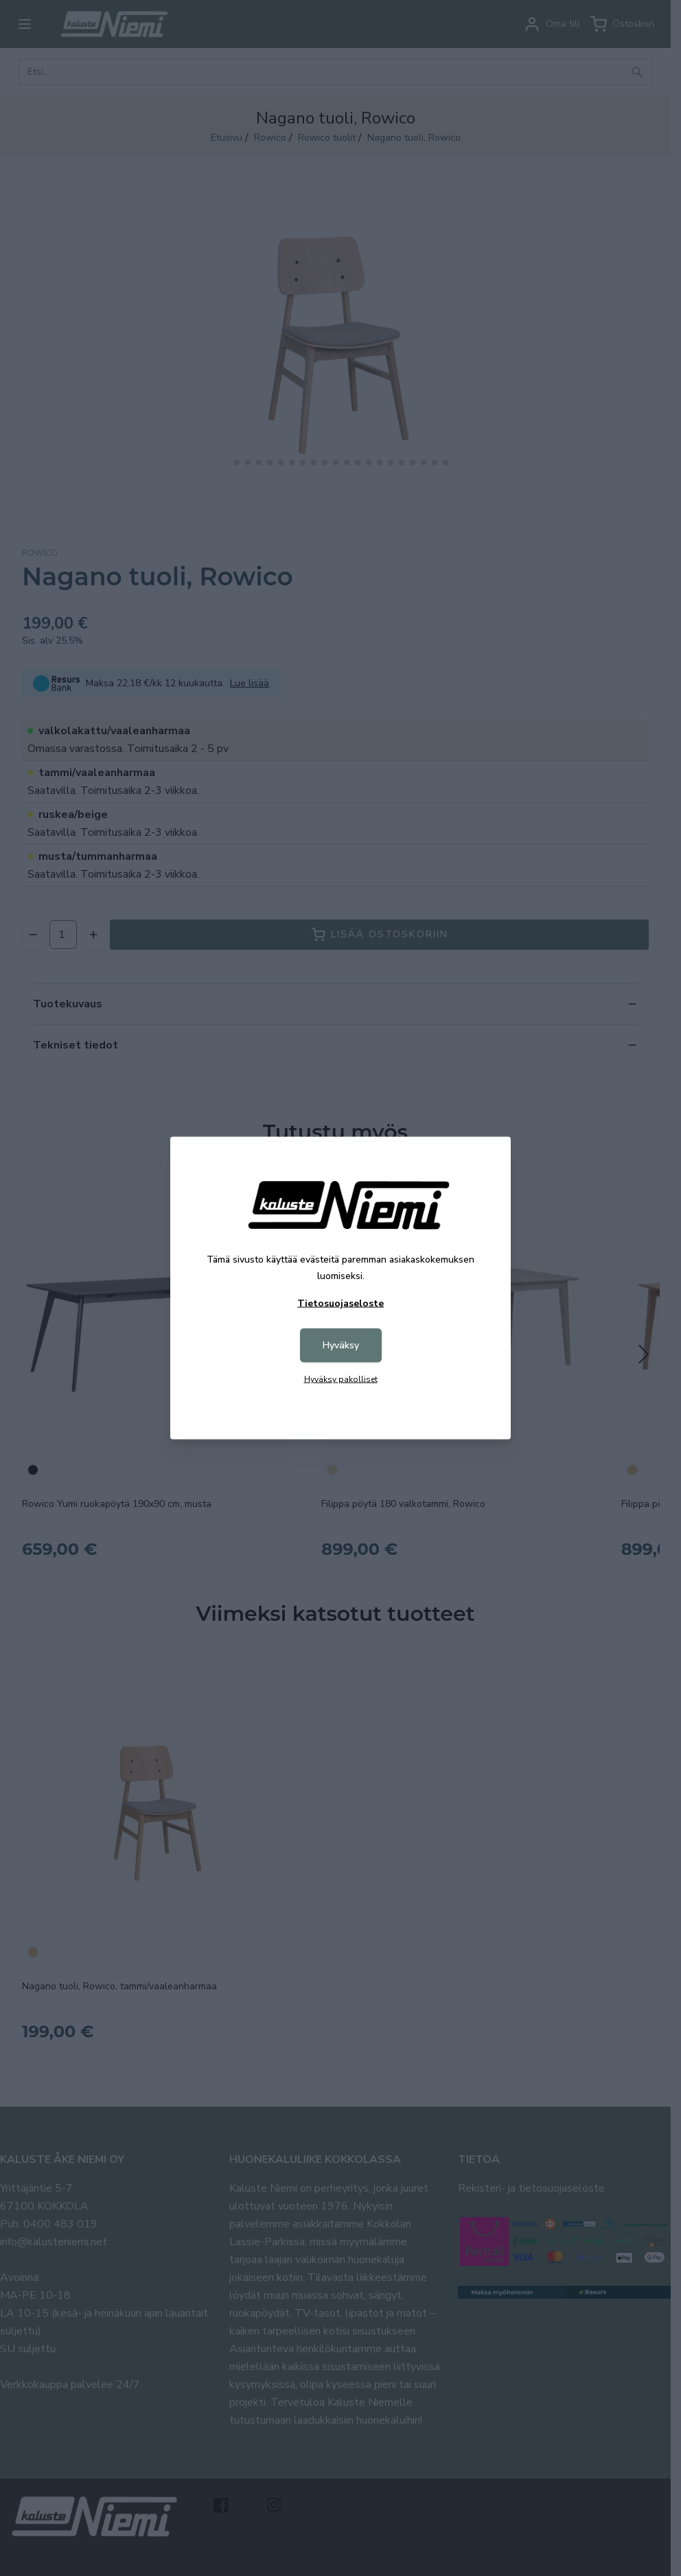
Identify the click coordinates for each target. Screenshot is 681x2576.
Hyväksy (341, 1345)
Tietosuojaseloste (340, 1303)
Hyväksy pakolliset (341, 1379)
